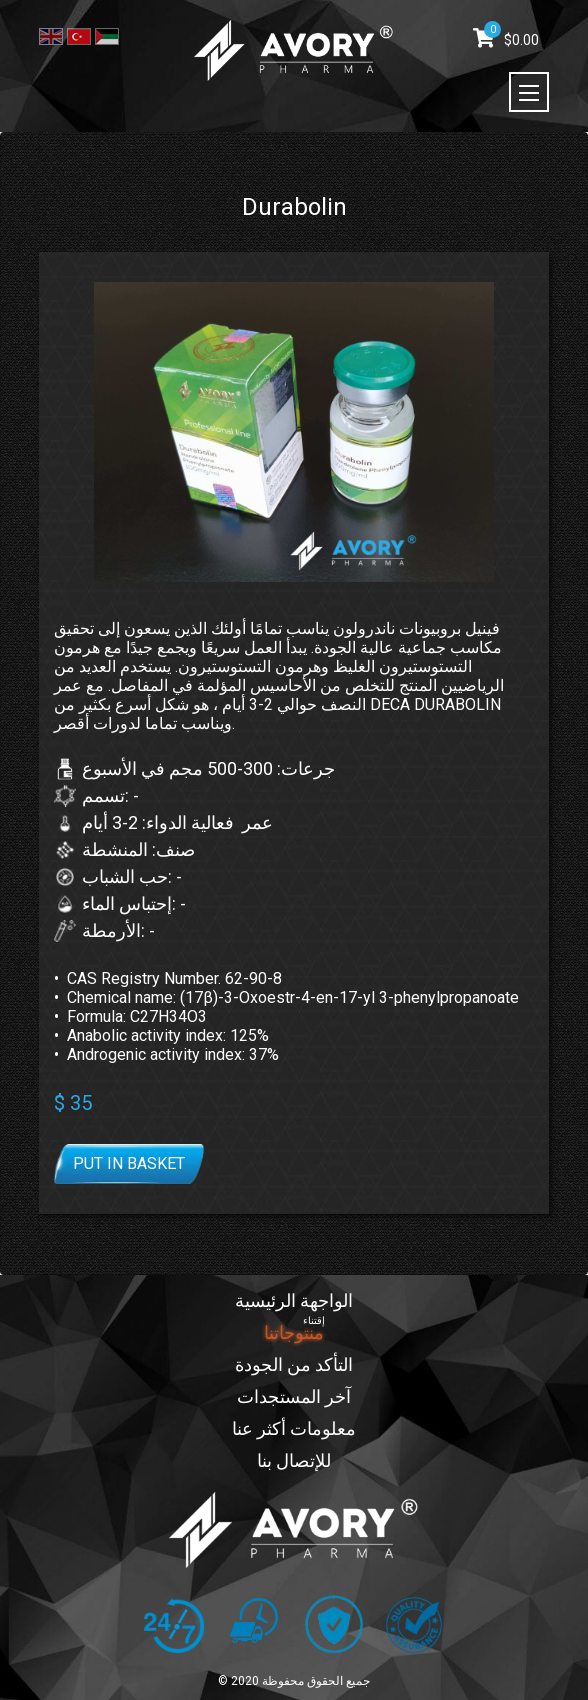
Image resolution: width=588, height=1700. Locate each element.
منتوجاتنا (294, 1332)
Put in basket (129, 1163)
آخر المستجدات (294, 1396)
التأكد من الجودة (294, 1364)
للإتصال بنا (294, 1460)
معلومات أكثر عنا (294, 1428)
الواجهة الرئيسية (294, 1300)
